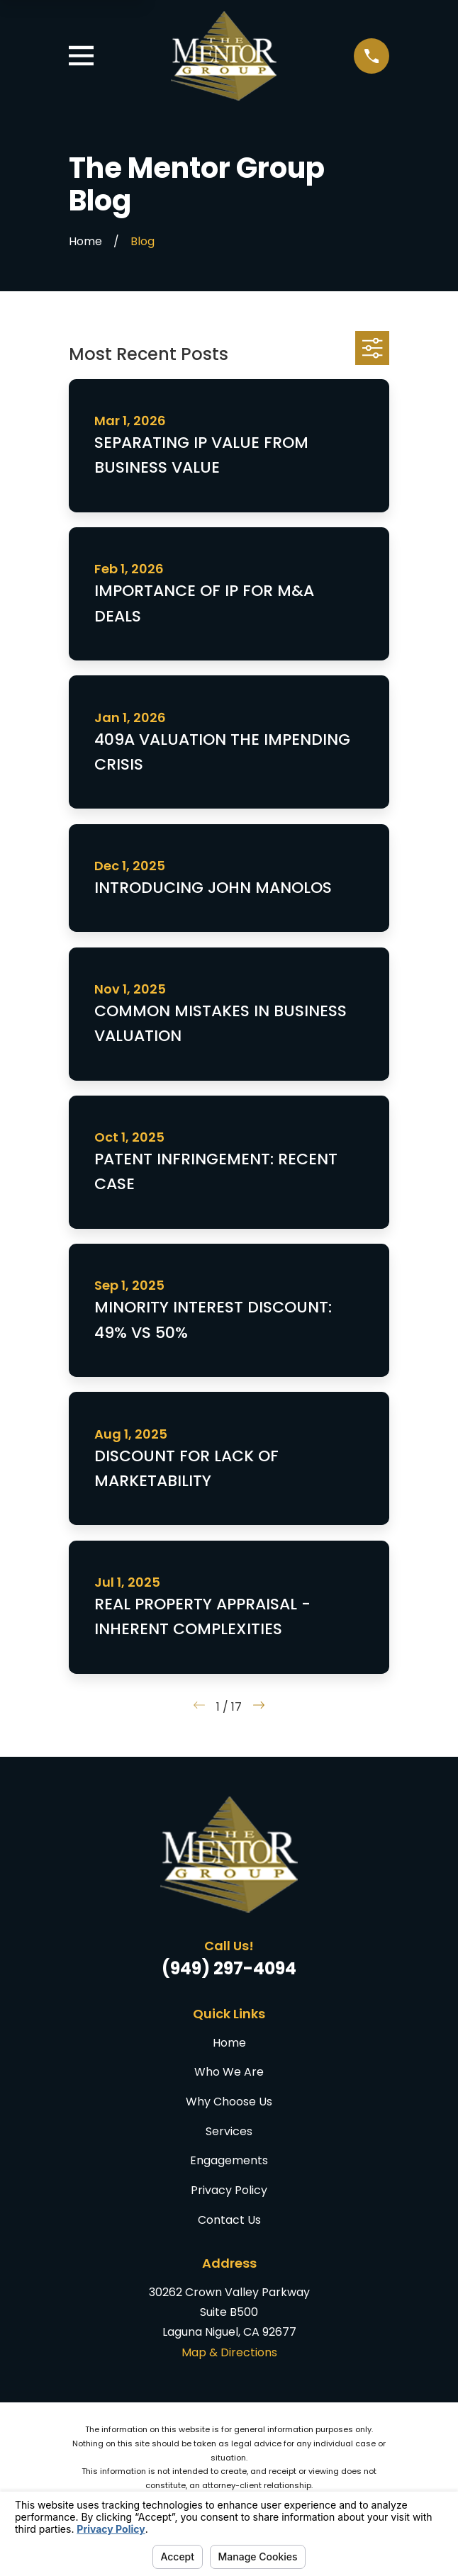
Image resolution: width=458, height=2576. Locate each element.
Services (229, 2131)
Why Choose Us (229, 2101)
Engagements (229, 2160)
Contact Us (229, 2220)
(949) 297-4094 (229, 1968)
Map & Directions (229, 2352)
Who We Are (229, 2072)
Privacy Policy (229, 2190)
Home (229, 2043)
